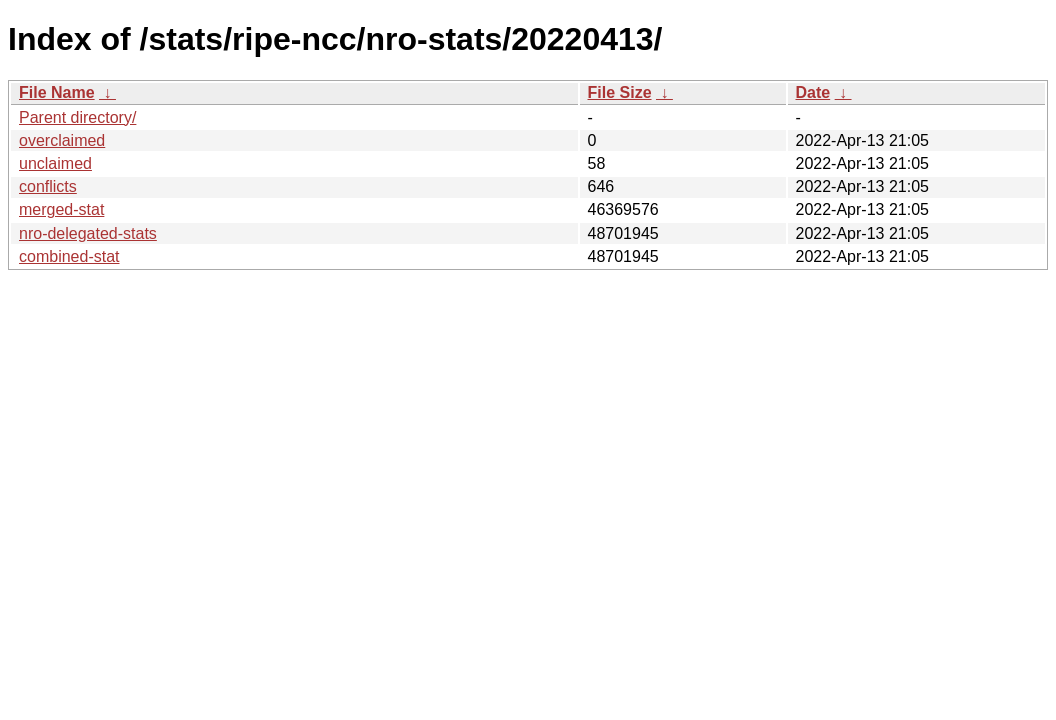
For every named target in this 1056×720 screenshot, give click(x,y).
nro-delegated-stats (88, 233)
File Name (57, 92)
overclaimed (62, 140)
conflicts (48, 186)
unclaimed (55, 163)
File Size (620, 92)
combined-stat (69, 256)
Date (813, 92)
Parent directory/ (77, 117)
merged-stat (61, 209)
